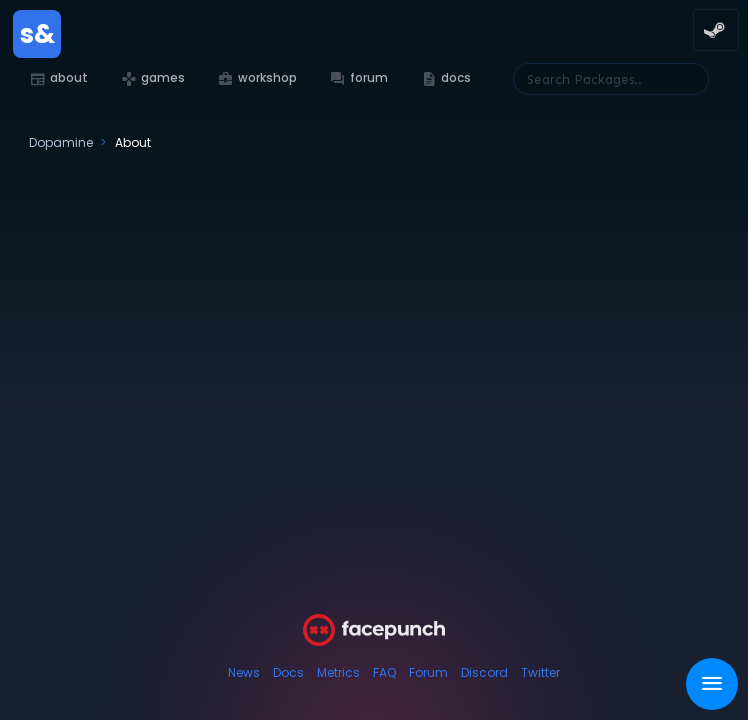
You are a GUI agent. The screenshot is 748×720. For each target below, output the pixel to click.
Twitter (540, 672)
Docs (288, 672)
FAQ (384, 672)
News (244, 672)
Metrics (338, 672)
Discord (484, 672)
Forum (428, 672)
